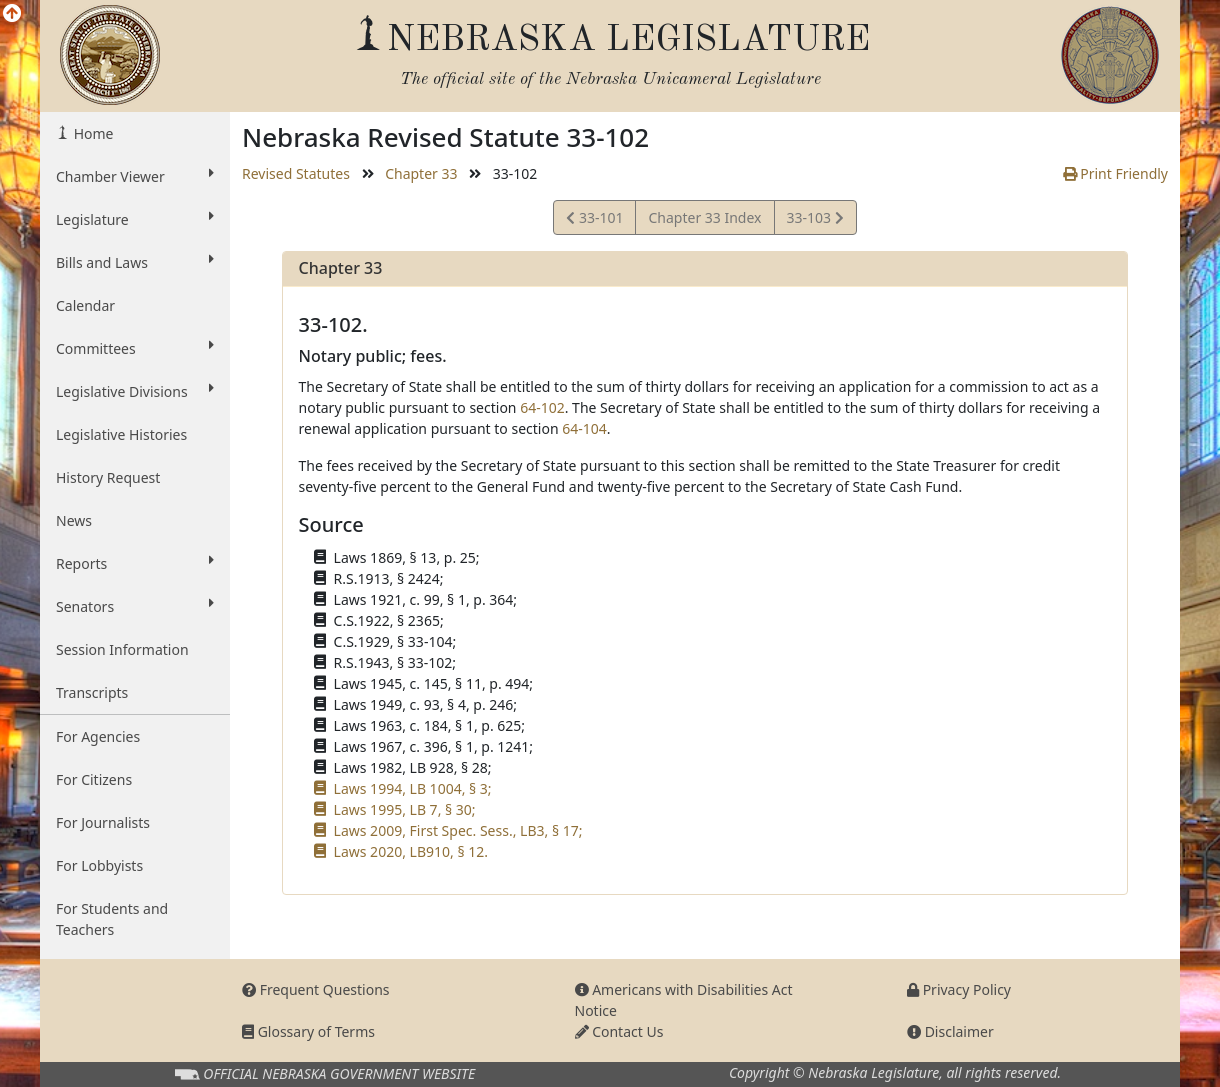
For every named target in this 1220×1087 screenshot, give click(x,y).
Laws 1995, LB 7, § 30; (405, 809)
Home (91, 133)
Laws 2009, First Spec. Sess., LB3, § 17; (458, 830)
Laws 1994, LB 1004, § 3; (413, 788)
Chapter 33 (421, 173)
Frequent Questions (316, 989)
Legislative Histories (121, 434)
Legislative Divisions (135, 391)
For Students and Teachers (112, 919)
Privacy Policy (959, 989)
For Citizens (94, 779)
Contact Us (619, 1031)
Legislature (135, 219)
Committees (135, 348)
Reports (135, 563)
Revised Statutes (296, 173)
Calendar (85, 305)
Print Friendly (1115, 173)
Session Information (122, 649)
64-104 (584, 428)
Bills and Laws (135, 262)
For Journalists (103, 822)
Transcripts (92, 692)
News (74, 520)
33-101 (594, 220)
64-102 (542, 407)
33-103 (815, 220)
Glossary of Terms (308, 1031)
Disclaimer (950, 1031)
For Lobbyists (99, 865)
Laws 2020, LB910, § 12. (411, 851)
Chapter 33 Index (704, 217)
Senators (135, 606)
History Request (108, 477)
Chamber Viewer (135, 176)
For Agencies (98, 736)
